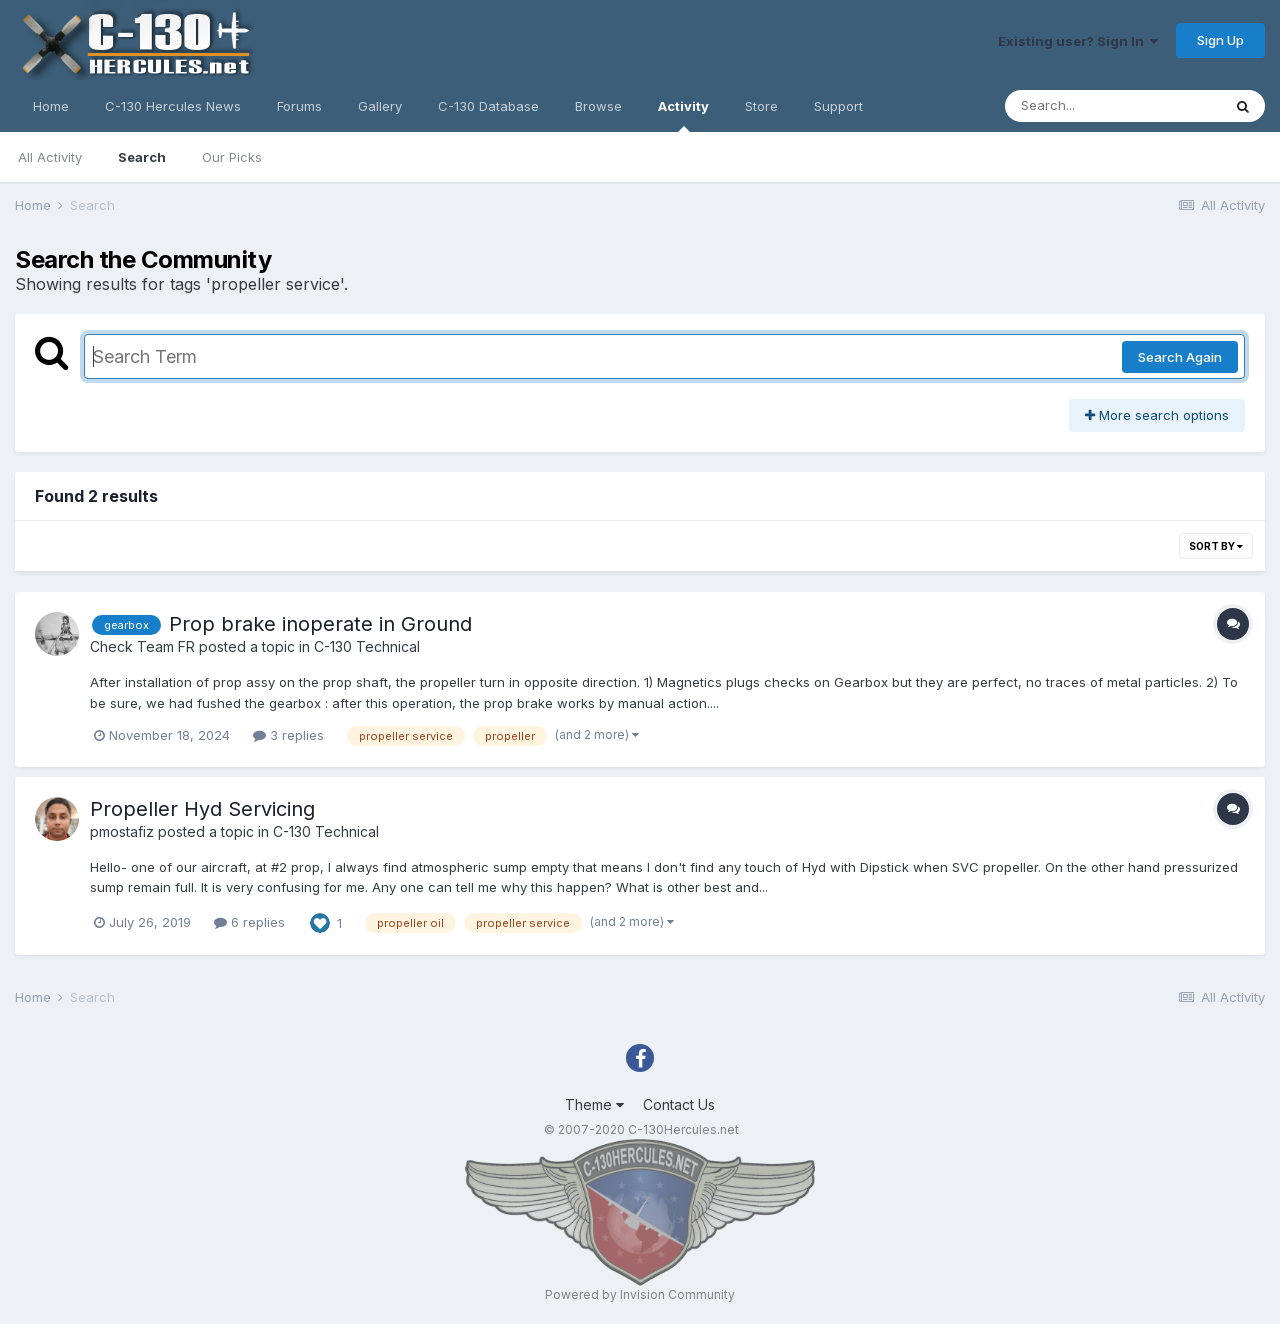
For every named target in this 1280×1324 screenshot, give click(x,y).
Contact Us (679, 1104)
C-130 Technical (367, 646)
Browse (598, 106)
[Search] (1113, 106)
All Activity (50, 157)
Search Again (1180, 357)
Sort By (1216, 546)
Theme (594, 1104)
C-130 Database (488, 106)
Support (838, 106)
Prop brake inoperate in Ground (320, 624)
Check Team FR (142, 646)
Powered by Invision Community (640, 1294)
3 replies (288, 735)
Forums (299, 106)
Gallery (380, 106)
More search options (1157, 415)
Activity (683, 115)
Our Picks (232, 157)
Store (761, 106)
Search (142, 157)
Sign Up (1220, 40)
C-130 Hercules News (173, 106)
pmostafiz (122, 831)
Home (51, 106)
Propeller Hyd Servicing (202, 809)
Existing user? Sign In (1078, 41)
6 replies (249, 922)
